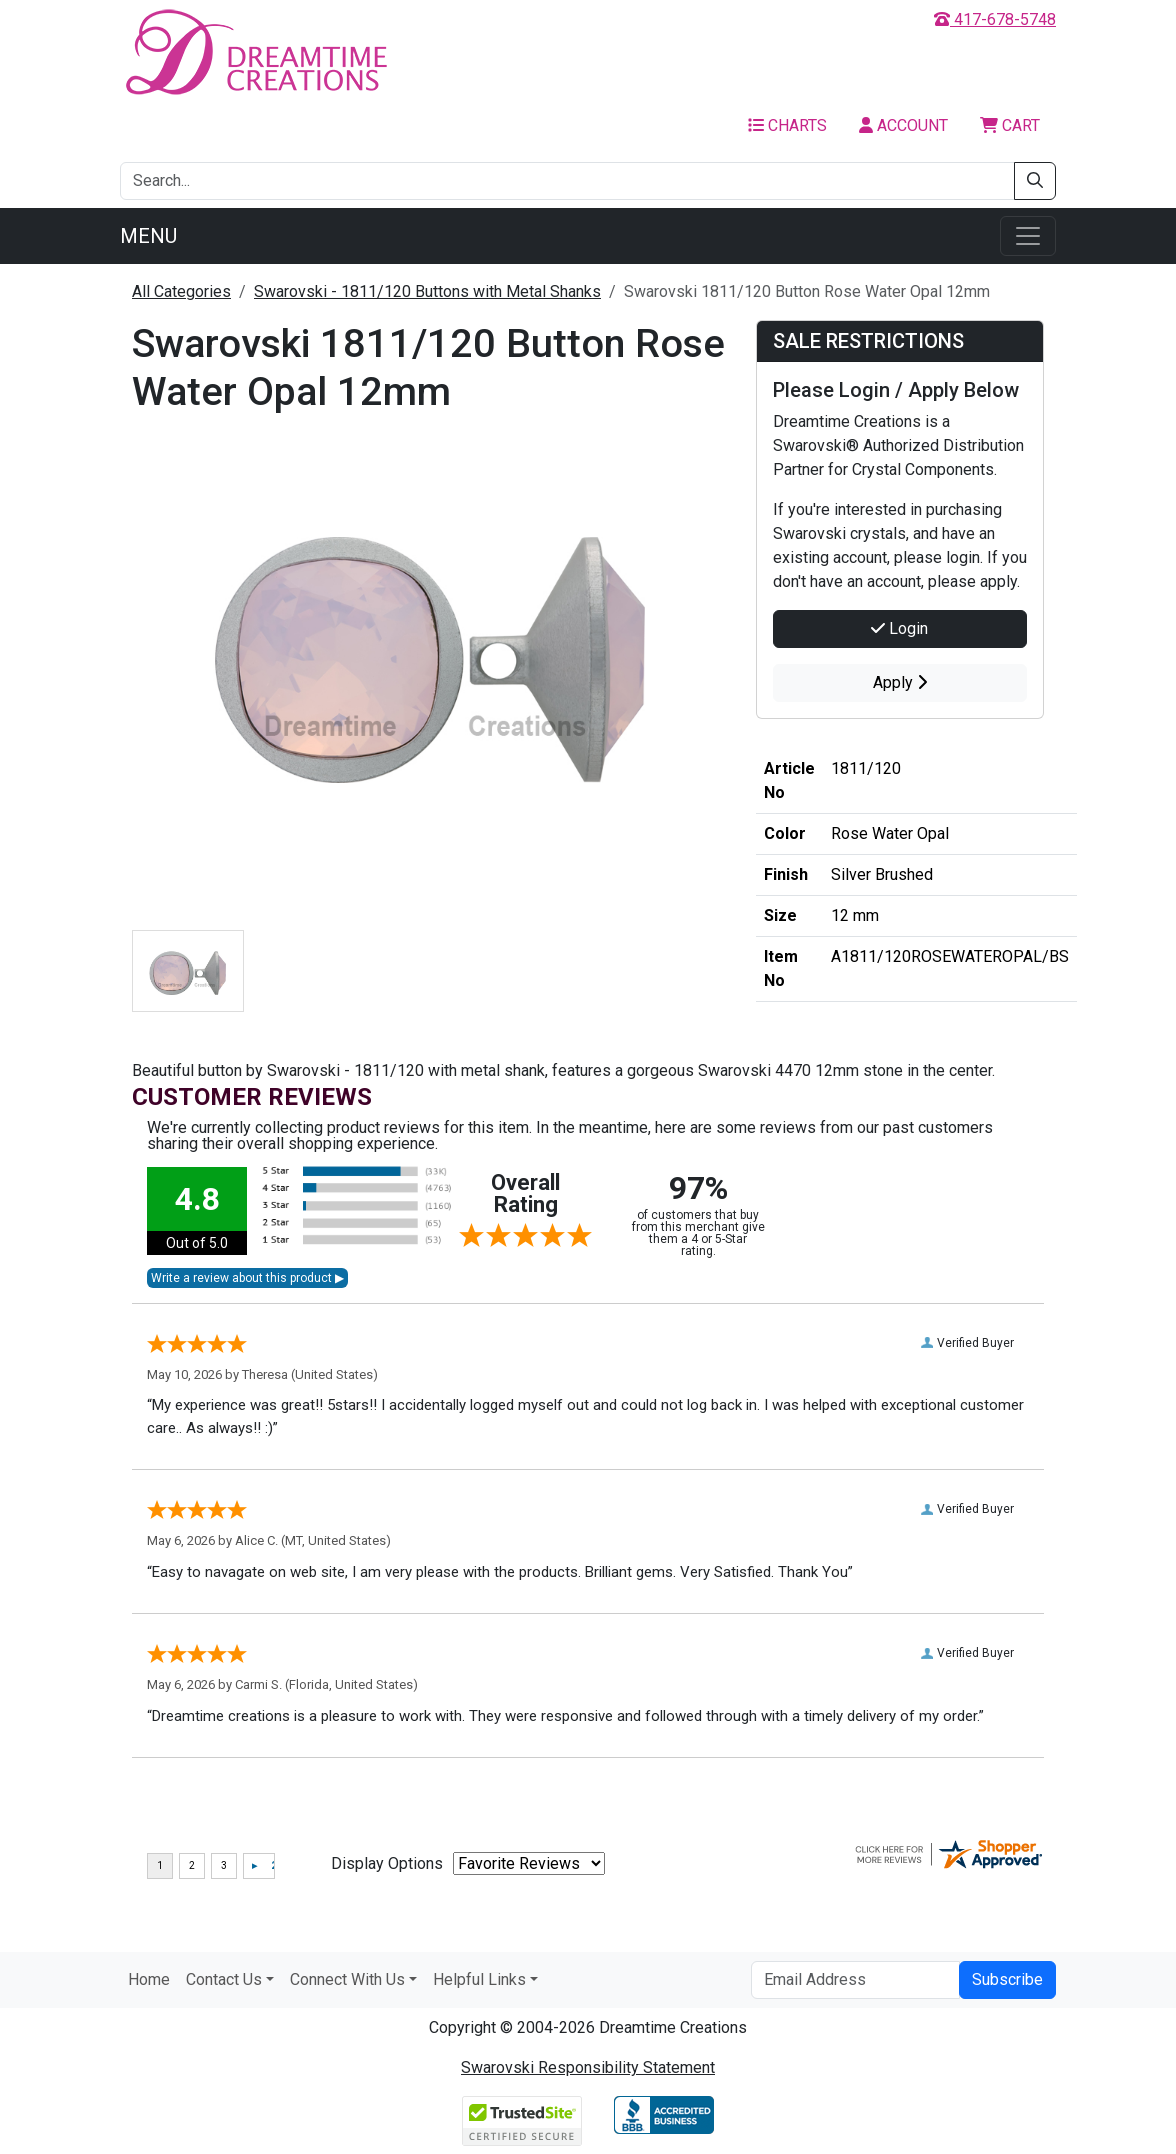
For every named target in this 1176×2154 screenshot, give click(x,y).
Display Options (387, 1863)
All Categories (181, 291)
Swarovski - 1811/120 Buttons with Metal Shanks (427, 291)
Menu (148, 236)
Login (899, 628)
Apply (900, 682)
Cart (1010, 125)
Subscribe (1007, 1979)
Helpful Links (479, 1979)
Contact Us (224, 1979)
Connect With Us (347, 1979)
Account (903, 125)
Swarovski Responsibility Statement (588, 2067)
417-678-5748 (995, 19)
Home (149, 1979)
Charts (787, 125)
